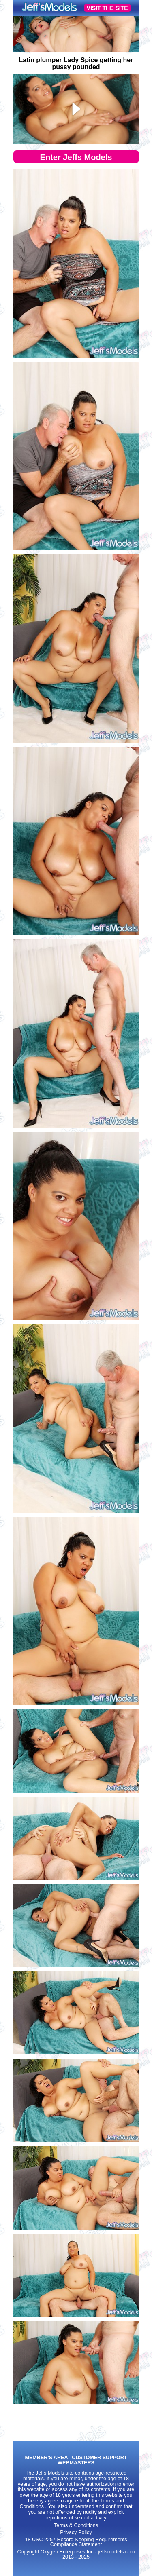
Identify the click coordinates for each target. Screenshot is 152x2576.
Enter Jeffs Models (76, 157)
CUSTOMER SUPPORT (99, 2457)
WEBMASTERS (76, 2463)
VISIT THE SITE (107, 8)
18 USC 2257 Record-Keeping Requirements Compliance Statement (76, 2542)
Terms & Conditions (76, 2525)
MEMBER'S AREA (46, 2457)
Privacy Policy (76, 2532)
